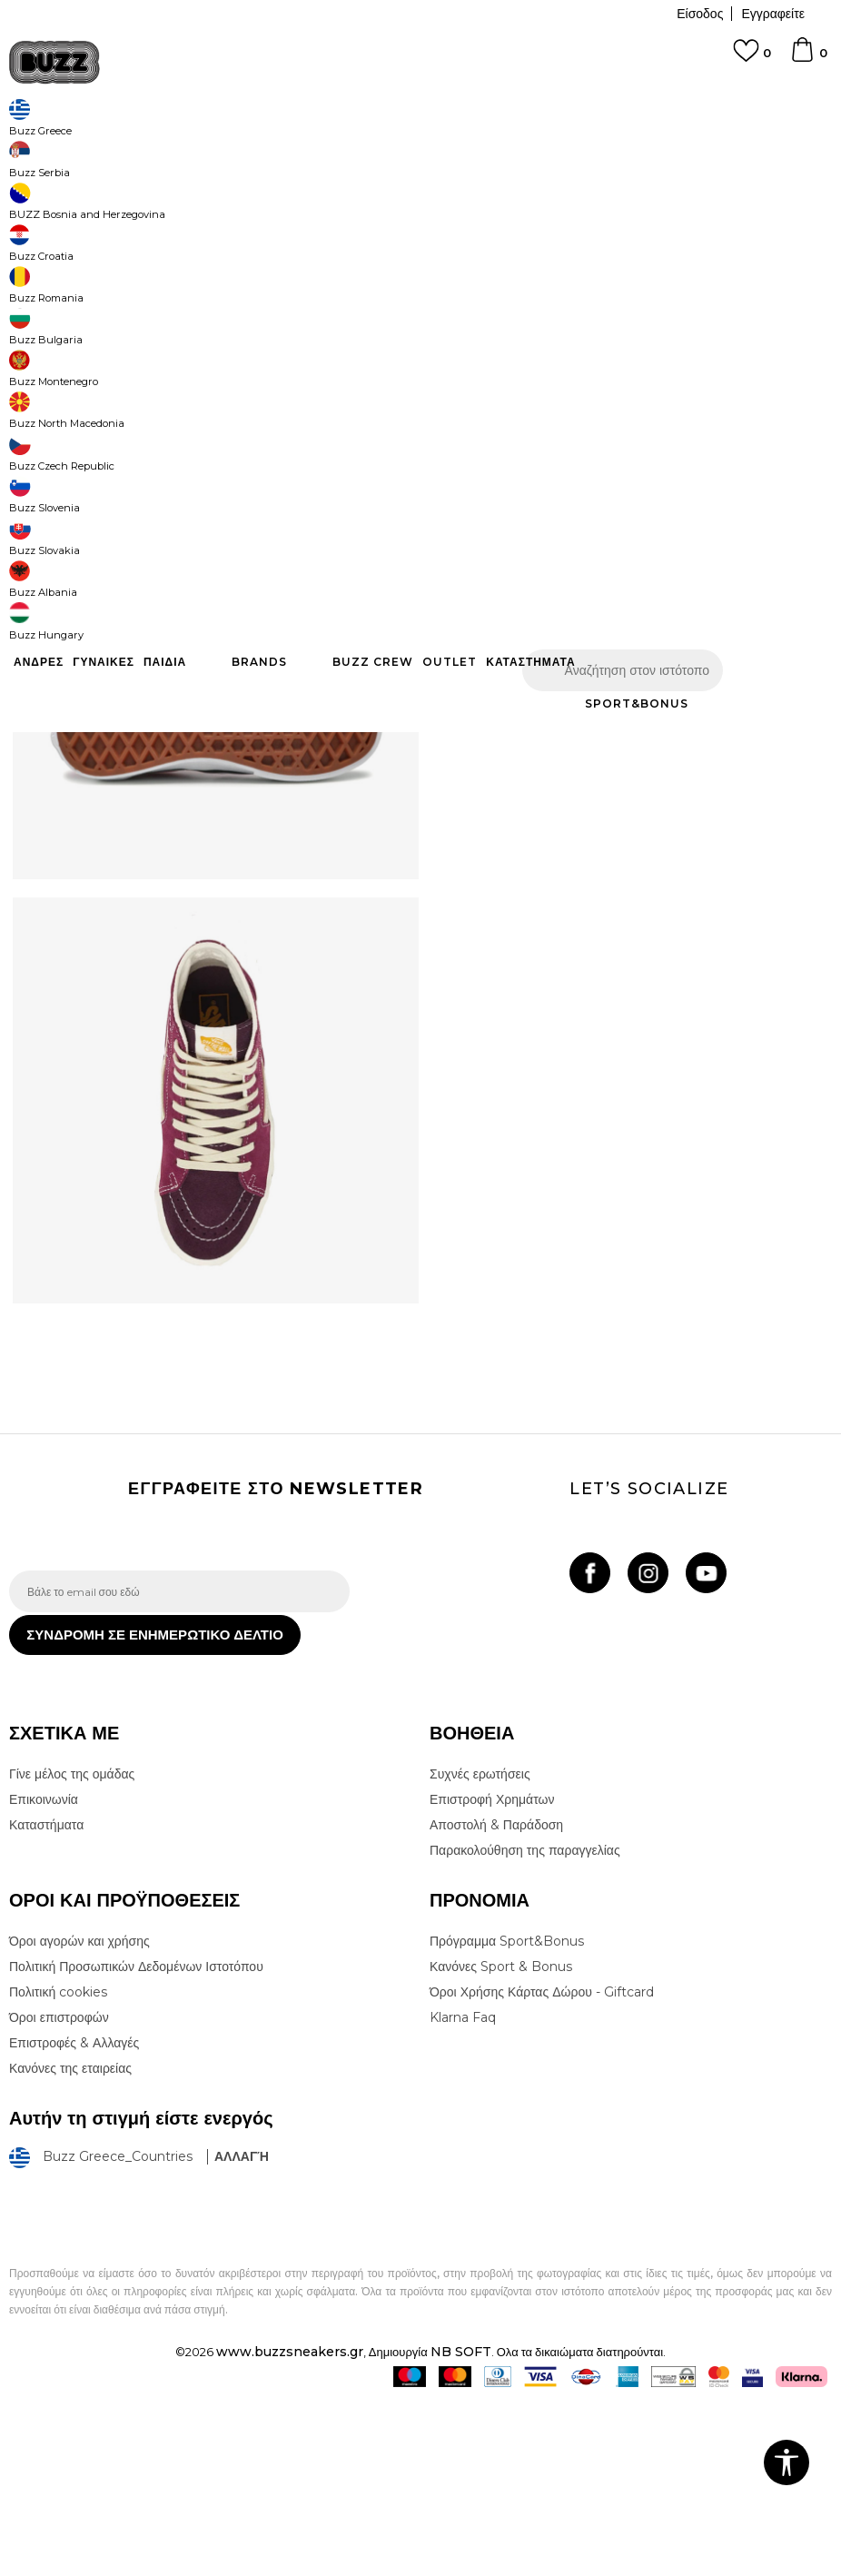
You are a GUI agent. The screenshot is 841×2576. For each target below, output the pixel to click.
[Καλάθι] (808, 58)
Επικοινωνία (43, 1974)
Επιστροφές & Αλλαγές (74, 2217)
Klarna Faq (463, 2192)
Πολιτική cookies (58, 2166)
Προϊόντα (147, 146)
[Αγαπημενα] (752, 59)
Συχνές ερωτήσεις (480, 1948)
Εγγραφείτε (773, 13)
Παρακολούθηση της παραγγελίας (525, 2024)
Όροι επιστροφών (59, 2192)
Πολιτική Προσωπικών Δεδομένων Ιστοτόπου (136, 2141)
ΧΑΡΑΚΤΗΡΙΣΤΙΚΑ (614, 477)
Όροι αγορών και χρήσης (79, 2115)
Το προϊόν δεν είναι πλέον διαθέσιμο (625, 392)
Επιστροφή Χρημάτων (492, 1974)
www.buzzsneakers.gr (289, 2525)
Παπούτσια (209, 146)
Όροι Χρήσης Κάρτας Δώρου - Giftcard (542, 2166)
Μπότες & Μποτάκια (297, 146)
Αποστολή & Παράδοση (496, 1999)
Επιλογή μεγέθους (479, 298)
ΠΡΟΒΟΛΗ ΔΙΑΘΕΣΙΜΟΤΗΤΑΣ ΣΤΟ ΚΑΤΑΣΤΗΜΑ (614, 536)
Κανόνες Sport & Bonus (501, 2141)
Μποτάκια (381, 146)
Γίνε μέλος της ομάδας (71, 1948)
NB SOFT (460, 2525)
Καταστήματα (46, 1999)
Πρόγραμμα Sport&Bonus (507, 2115)
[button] (463, 373)
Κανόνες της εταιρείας (70, 2242)
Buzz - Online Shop (61, 146)
